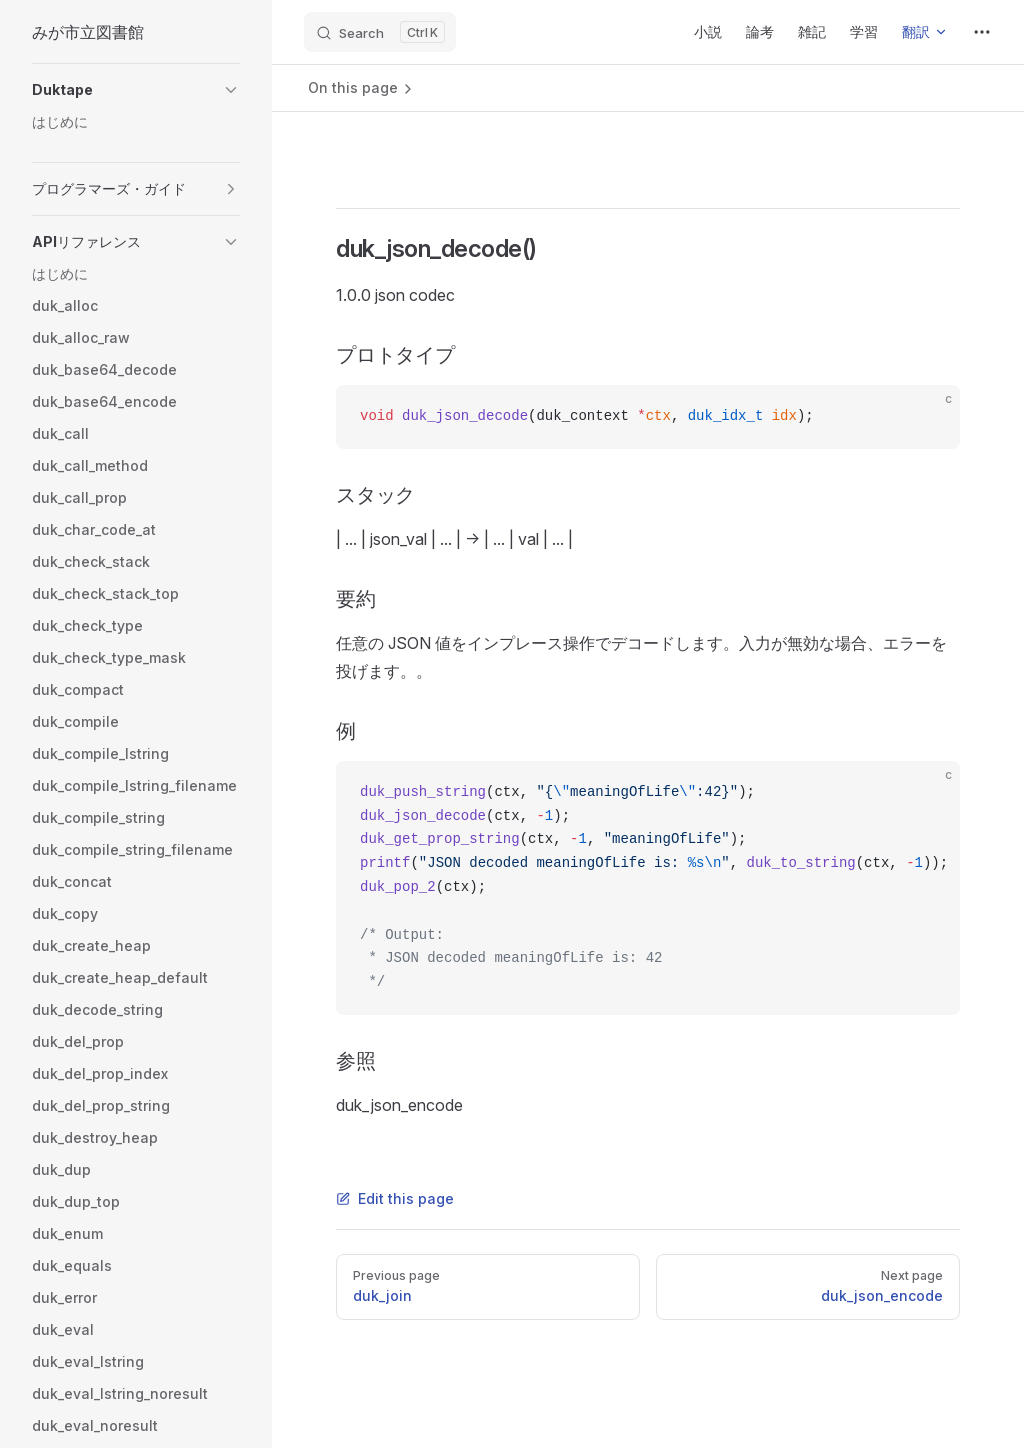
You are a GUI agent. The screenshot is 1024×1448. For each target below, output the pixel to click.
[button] (136, 90)
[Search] (380, 32)
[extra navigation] (982, 32)
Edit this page (395, 1198)
